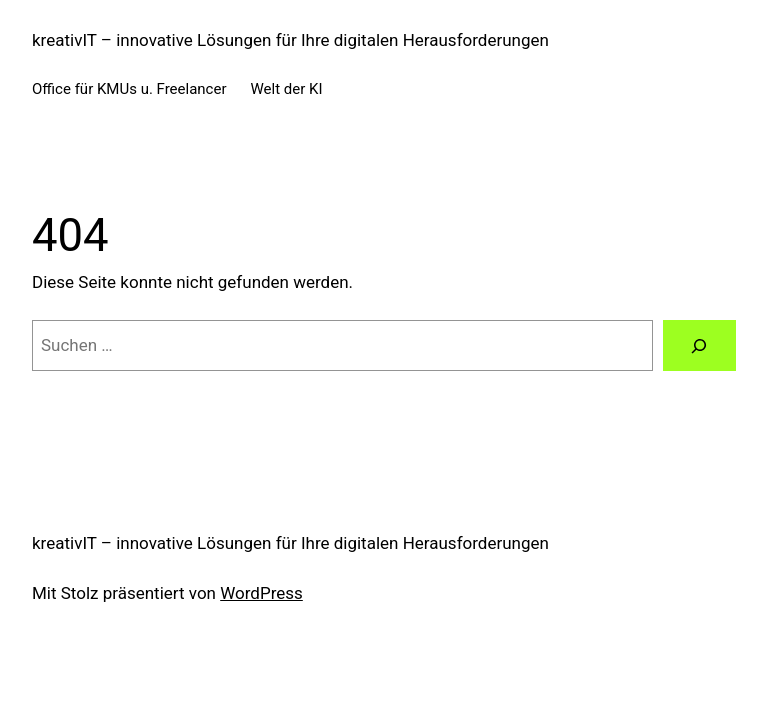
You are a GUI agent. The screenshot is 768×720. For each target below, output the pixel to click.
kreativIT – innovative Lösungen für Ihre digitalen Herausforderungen (290, 40)
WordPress (261, 593)
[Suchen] (699, 345)
